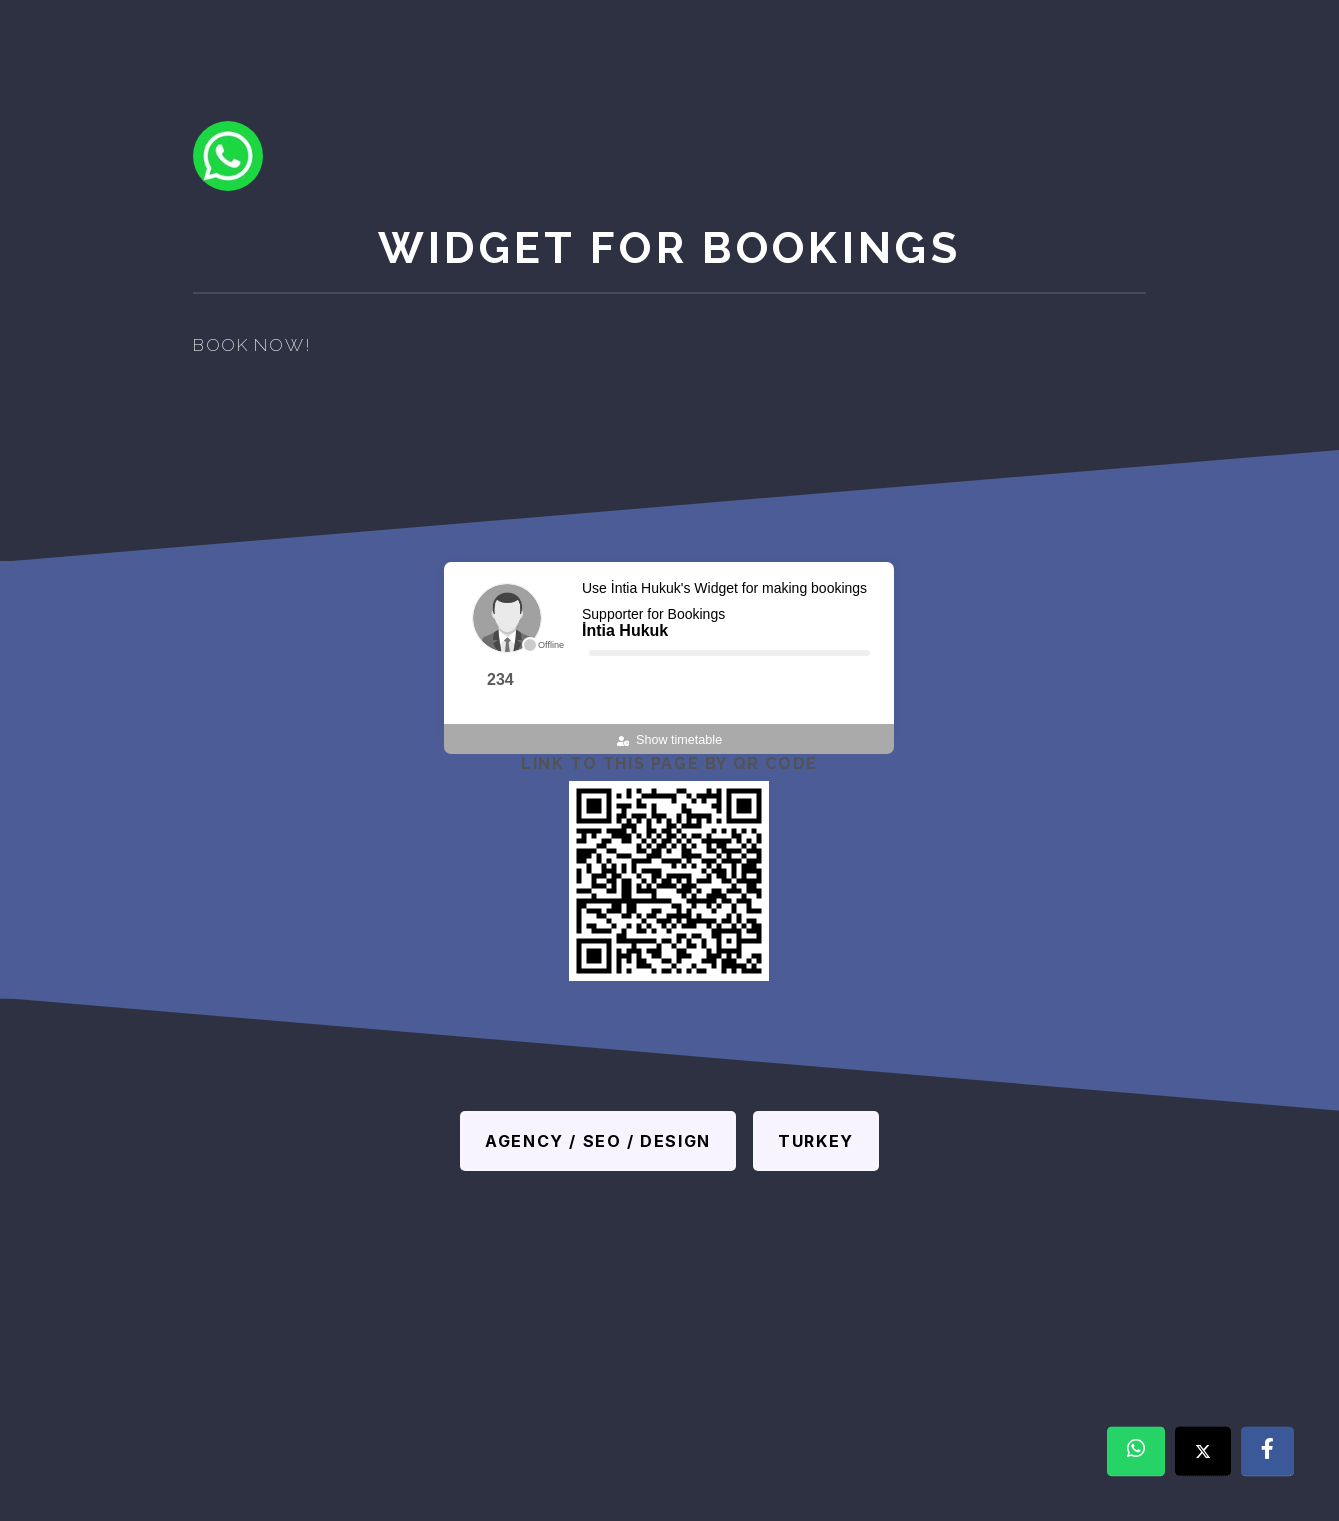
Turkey (816, 1141)
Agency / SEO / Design (598, 1141)
